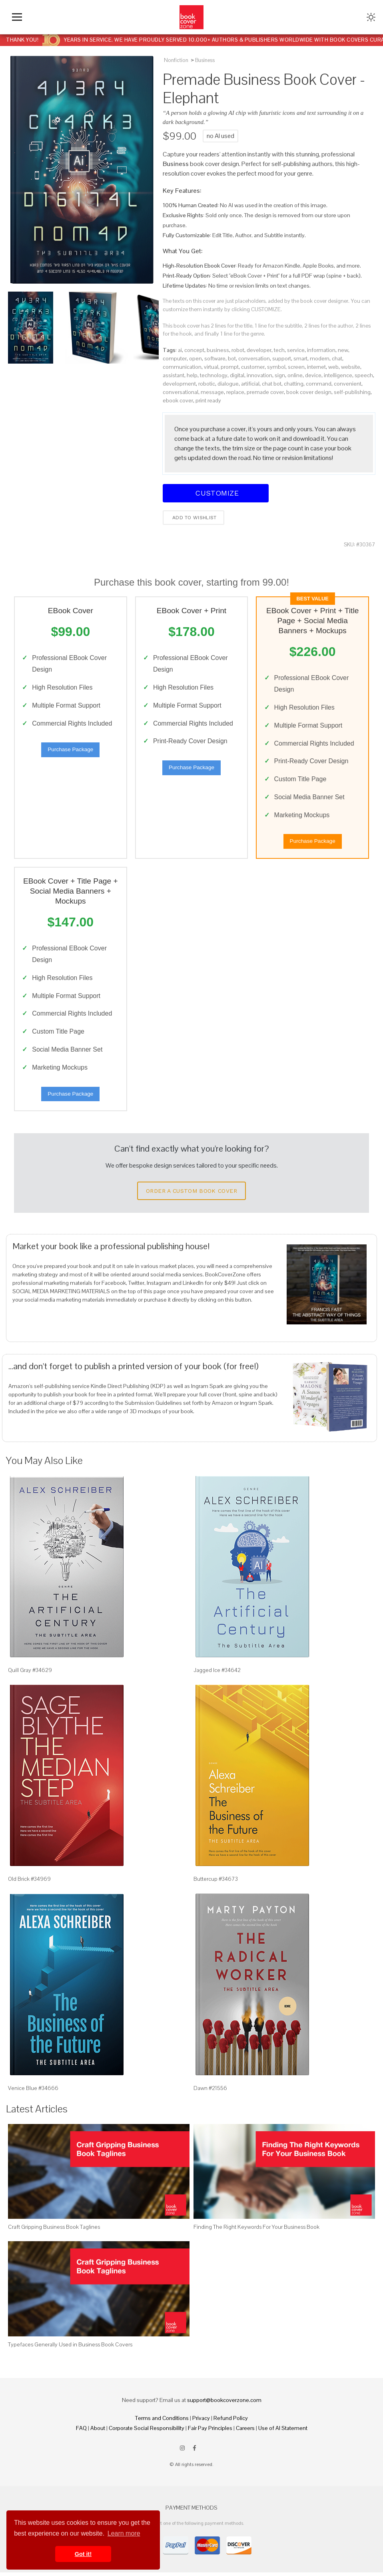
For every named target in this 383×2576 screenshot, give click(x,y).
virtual (211, 366)
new (343, 350)
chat (337, 358)
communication (182, 366)
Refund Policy (230, 2421)
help (192, 375)
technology (213, 375)
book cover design (308, 392)
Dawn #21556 (210, 2091)
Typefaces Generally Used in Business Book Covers (70, 2348)
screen (296, 366)
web (333, 366)
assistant (173, 375)
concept (194, 350)
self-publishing (352, 392)
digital (237, 375)
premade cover (265, 392)
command (318, 383)
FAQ (81, 2431)
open (195, 358)
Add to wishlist (194, 517)
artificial (250, 383)
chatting (293, 383)
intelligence (338, 375)
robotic (206, 383)
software (214, 358)
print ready (208, 400)
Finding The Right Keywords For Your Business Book (256, 2230)
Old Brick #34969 (29, 1882)
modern (319, 358)
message (212, 392)
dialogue (228, 383)
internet (316, 366)
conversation (254, 358)
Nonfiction (176, 60)
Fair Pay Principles (210, 2431)
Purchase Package (70, 751)
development (179, 383)
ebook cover (178, 400)
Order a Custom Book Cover (191, 1194)
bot (232, 358)
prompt (230, 366)
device (313, 375)
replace (235, 392)
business (218, 350)
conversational (180, 392)
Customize (216, 493)
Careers (245, 2431)
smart (300, 358)
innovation (259, 375)
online (295, 375)
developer (259, 350)
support (281, 358)
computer (175, 358)
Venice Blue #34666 (33, 2091)
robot (237, 350)
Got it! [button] (83, 2554)
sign (280, 375)
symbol (276, 366)
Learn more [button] (124, 2533)
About (97, 2431)
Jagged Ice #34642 (217, 1673)
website (350, 366)
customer (253, 366)
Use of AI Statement (282, 2431)
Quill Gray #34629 (30, 1673)
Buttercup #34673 (215, 1882)
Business (205, 60)
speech (364, 375)
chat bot (271, 383)
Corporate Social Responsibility (146, 2431)
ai (180, 350)
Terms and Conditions (162, 2421)
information (321, 350)
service (296, 350)
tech (279, 350)
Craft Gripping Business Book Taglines (54, 2230)
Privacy (201, 2421)
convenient (347, 383)
